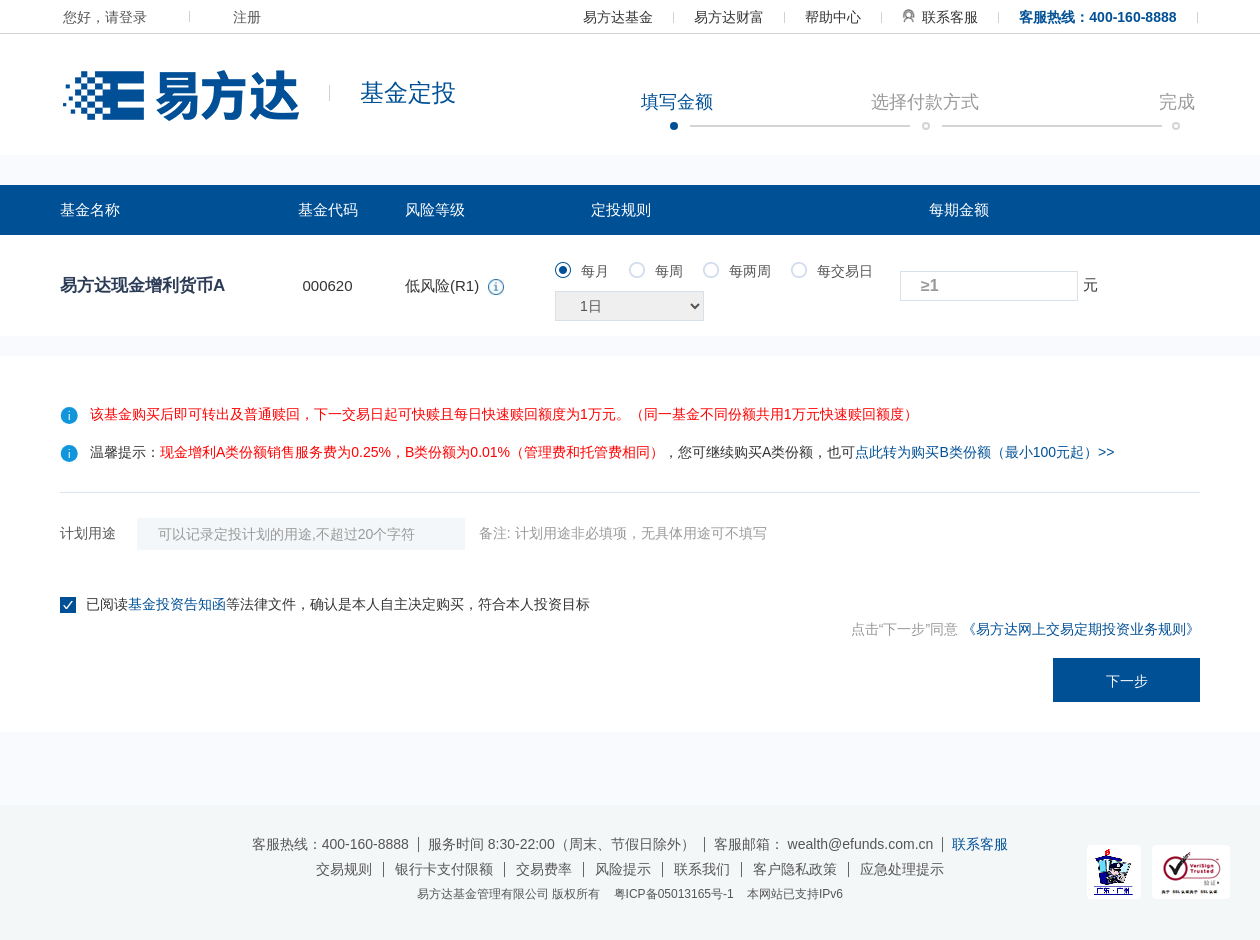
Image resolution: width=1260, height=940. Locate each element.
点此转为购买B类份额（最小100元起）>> (984, 452)
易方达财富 (729, 17)
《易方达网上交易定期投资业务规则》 (1081, 629)
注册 (247, 17)
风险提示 (623, 869)
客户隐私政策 (795, 869)
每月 (582, 270)
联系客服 (940, 17)
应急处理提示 (902, 869)
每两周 (737, 270)
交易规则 (344, 869)
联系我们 (702, 869)
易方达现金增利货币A (142, 285)
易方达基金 (618, 17)
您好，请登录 (105, 17)
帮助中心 (833, 17)
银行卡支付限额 (444, 869)
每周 (656, 270)
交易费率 (544, 869)
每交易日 (832, 270)
